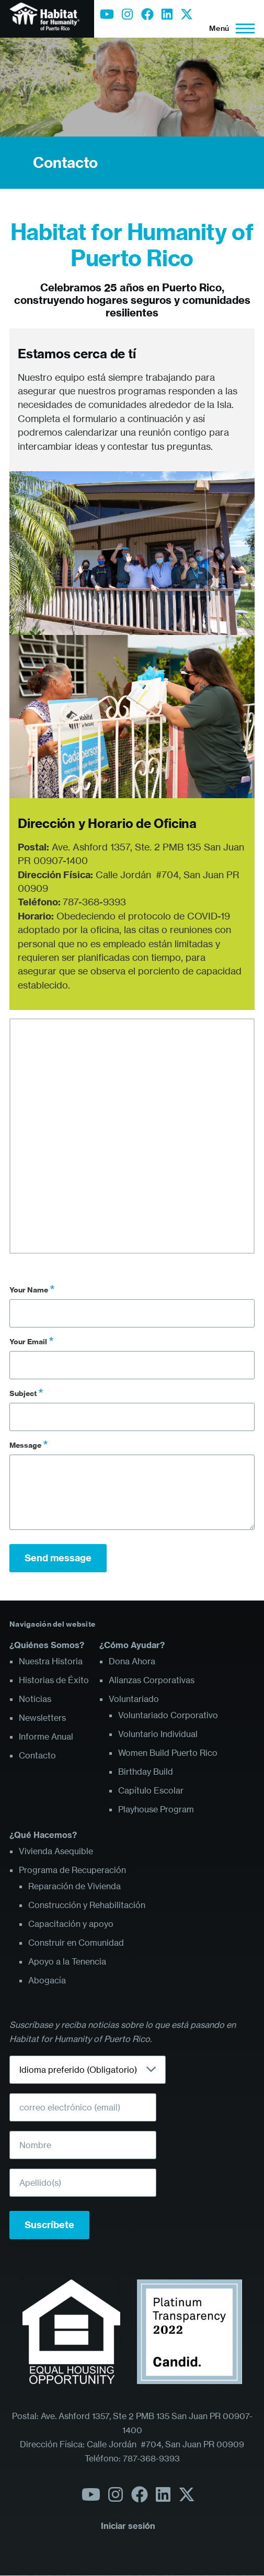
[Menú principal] (229, 28)
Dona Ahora (132, 1661)
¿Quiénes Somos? (46, 1645)
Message (25, 1445)
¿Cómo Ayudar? (132, 1645)
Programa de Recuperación (72, 1870)
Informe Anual (46, 1736)
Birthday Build (145, 1771)
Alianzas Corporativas (151, 1680)
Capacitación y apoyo (70, 1924)
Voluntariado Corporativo (168, 1715)
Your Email (28, 1341)
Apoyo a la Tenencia (67, 1961)
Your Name (28, 1290)
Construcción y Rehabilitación (86, 1905)
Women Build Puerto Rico (167, 1752)
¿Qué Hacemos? (43, 1835)
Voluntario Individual (158, 1734)
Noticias (35, 1699)
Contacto (65, 162)
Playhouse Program (156, 1809)
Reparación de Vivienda (74, 1886)
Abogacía (47, 1980)
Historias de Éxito (54, 1680)
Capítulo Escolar (150, 1790)
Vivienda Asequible (56, 1851)
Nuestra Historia (51, 1661)
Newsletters (42, 1717)
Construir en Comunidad (76, 1942)
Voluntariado (134, 1699)
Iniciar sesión (128, 2526)
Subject (23, 1393)
